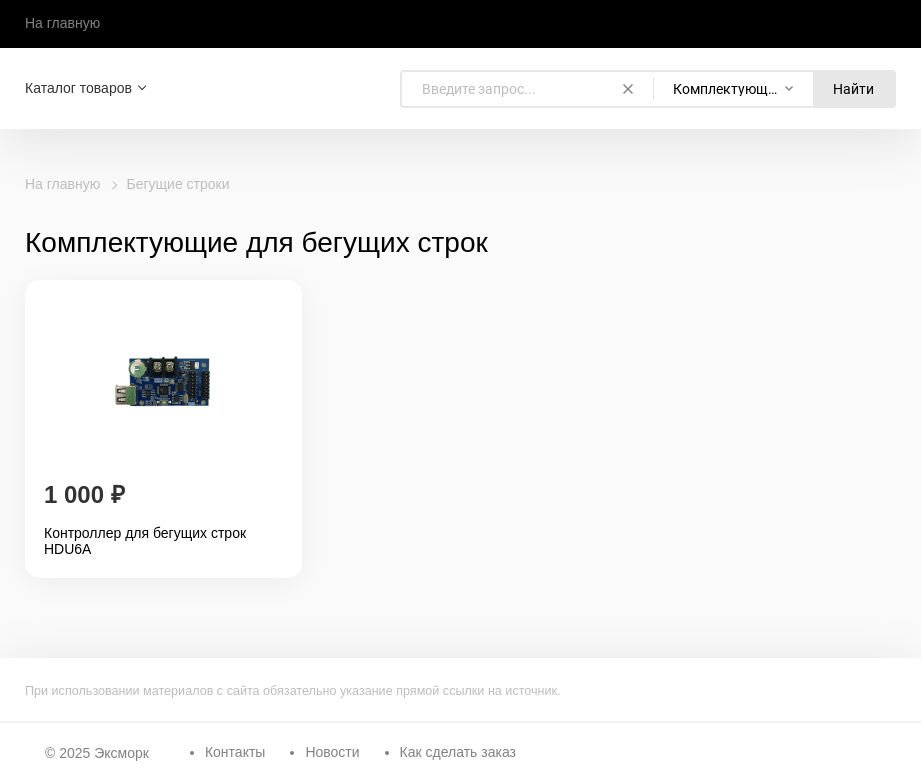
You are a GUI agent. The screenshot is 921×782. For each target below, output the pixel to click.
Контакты (235, 752)
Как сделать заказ (458, 752)
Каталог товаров (78, 88)
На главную (62, 23)
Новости (332, 752)
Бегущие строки (178, 184)
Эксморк (121, 753)
